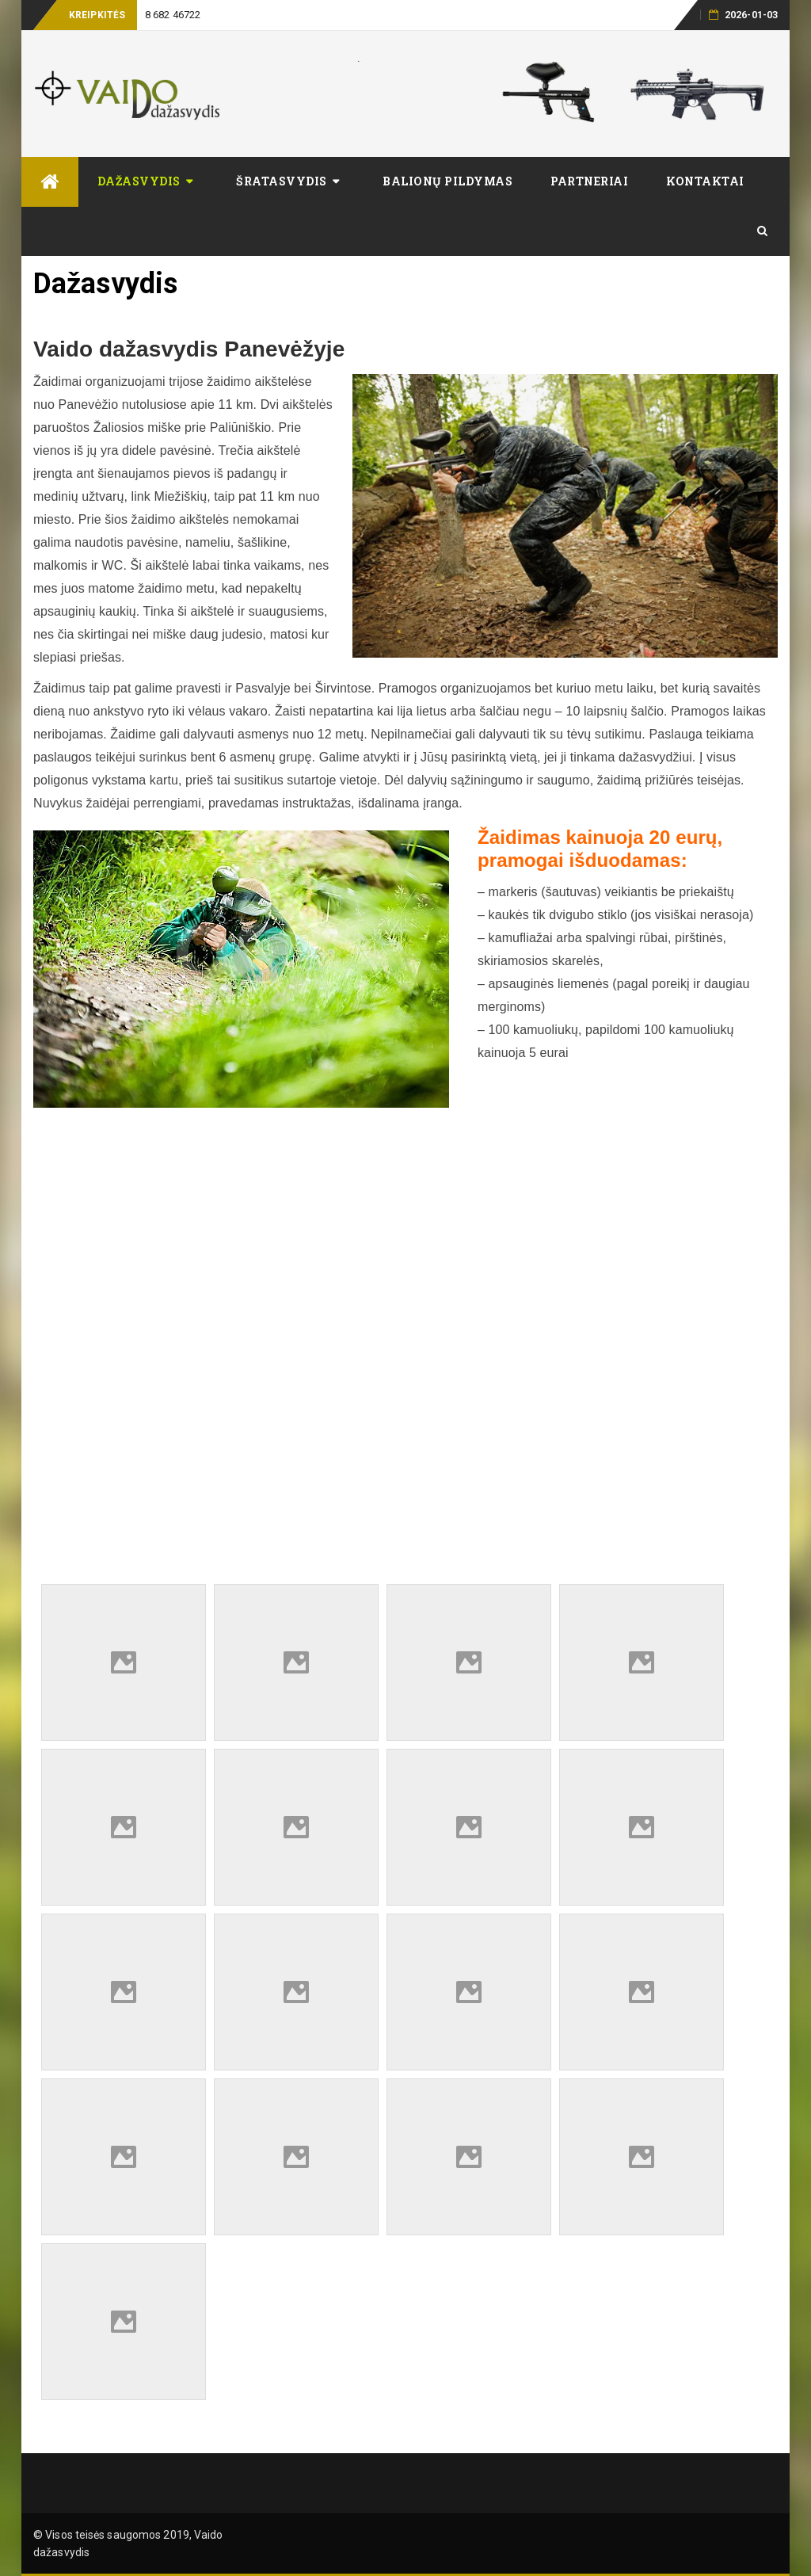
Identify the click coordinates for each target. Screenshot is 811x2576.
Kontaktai (705, 181)
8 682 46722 (172, 15)
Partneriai (589, 181)
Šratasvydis (281, 181)
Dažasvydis (139, 181)
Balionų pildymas (447, 181)
